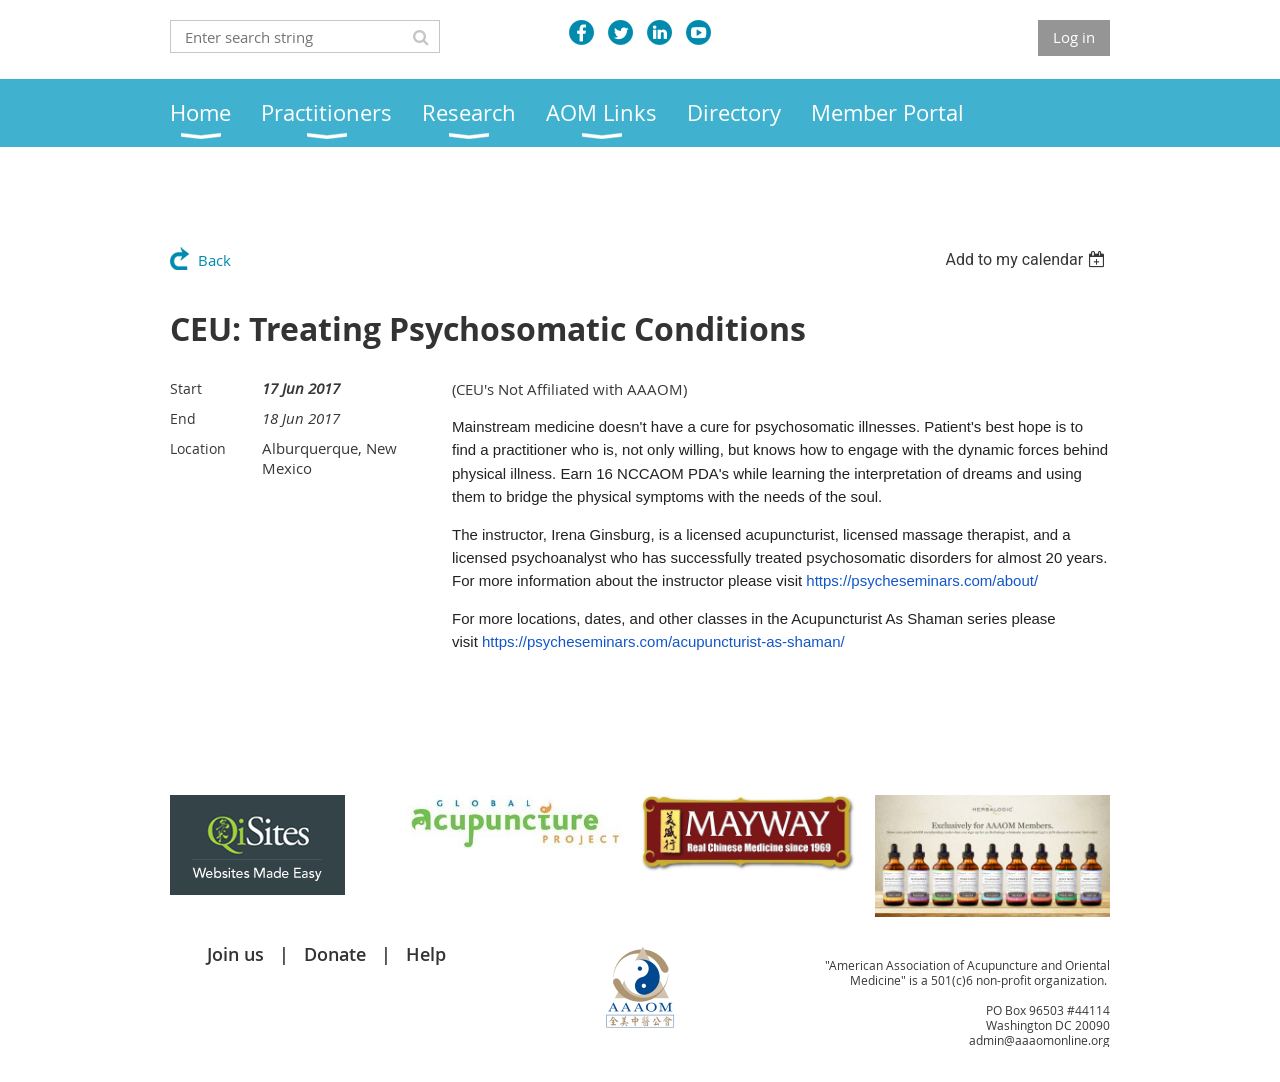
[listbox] (1027, 259)
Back (214, 260)
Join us (235, 954)
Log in (1074, 37)
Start (186, 388)
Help (426, 954)
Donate (335, 954)
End (183, 418)
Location (198, 448)
